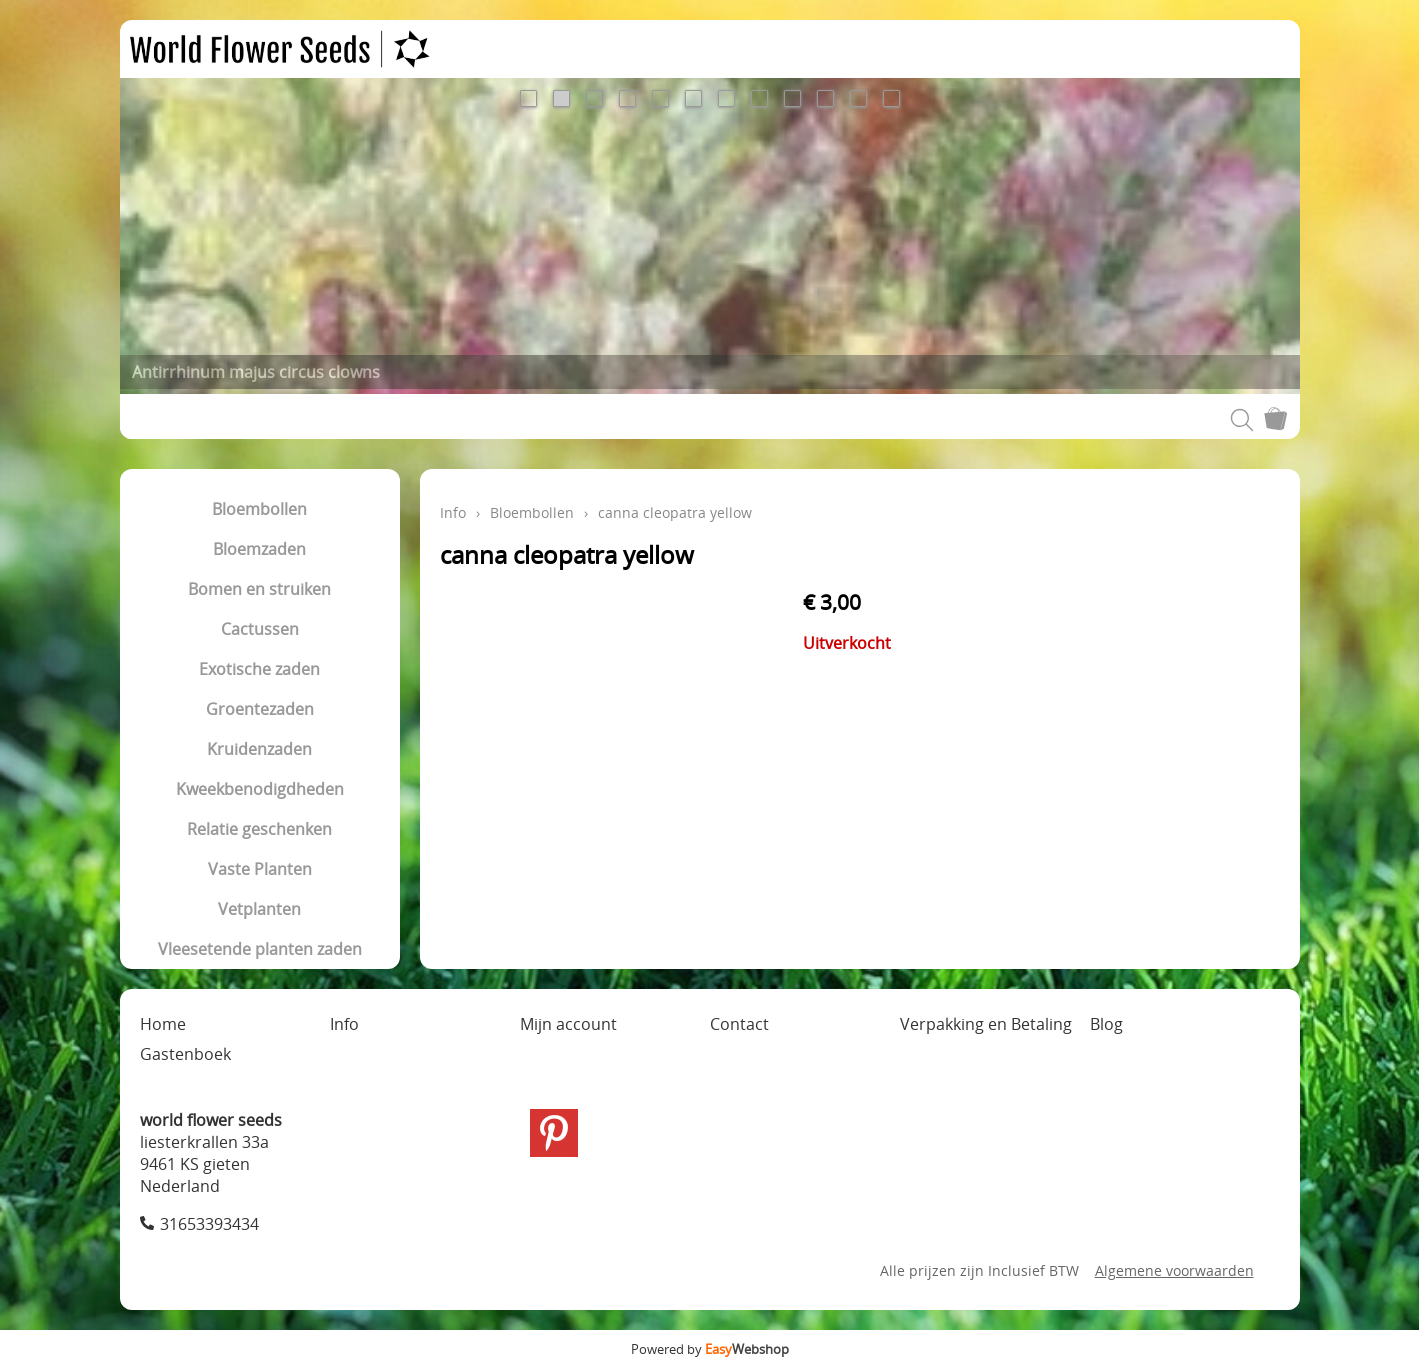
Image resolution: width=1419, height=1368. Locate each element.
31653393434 (209, 1224)
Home (163, 1024)
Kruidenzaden (259, 749)
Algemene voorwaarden (1174, 1270)
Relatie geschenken (259, 829)
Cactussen (260, 629)
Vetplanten (259, 909)
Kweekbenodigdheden (260, 789)
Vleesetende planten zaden (260, 949)
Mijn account (568, 1024)
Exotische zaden (259, 669)
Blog (1106, 1024)
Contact (739, 1024)
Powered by (710, 1349)
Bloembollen (259, 509)
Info (453, 512)
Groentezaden (260, 709)
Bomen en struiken (259, 589)
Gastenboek (185, 1054)
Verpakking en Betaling (986, 1024)
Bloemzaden (259, 549)
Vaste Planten (260, 869)
